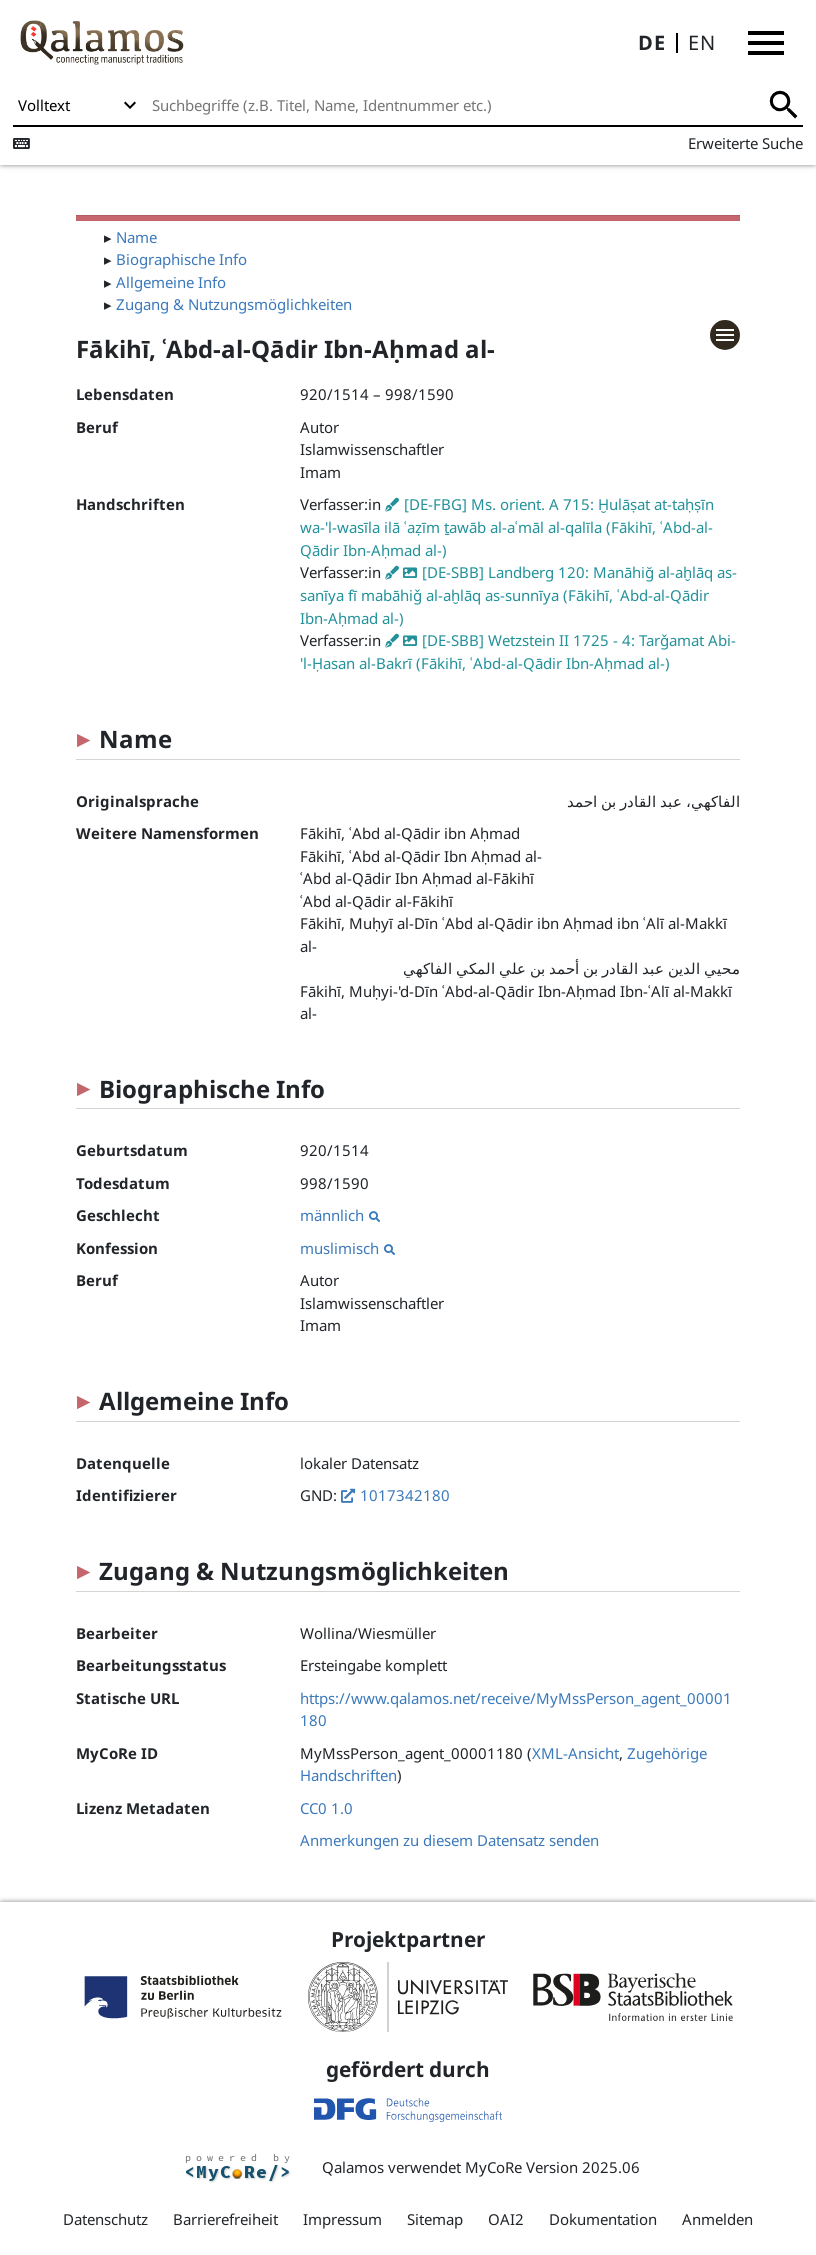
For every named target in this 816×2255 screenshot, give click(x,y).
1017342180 (405, 1495)
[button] (766, 43)
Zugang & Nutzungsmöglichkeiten (234, 304)
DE (652, 42)
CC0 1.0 (326, 1808)
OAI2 (506, 2219)
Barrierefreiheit (225, 2219)
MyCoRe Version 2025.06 (552, 2167)
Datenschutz (105, 2219)
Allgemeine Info (171, 282)
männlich (340, 1215)
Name (136, 237)
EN (702, 42)
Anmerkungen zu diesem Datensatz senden (449, 1840)
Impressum (342, 2219)
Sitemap (435, 2219)
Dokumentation (603, 2219)
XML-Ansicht (575, 1753)
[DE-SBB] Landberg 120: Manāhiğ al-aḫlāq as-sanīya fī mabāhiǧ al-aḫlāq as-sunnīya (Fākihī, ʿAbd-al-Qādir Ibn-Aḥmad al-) (518, 595)
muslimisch (347, 1248)
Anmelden (717, 2219)
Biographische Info (181, 259)
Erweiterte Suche (745, 143)
